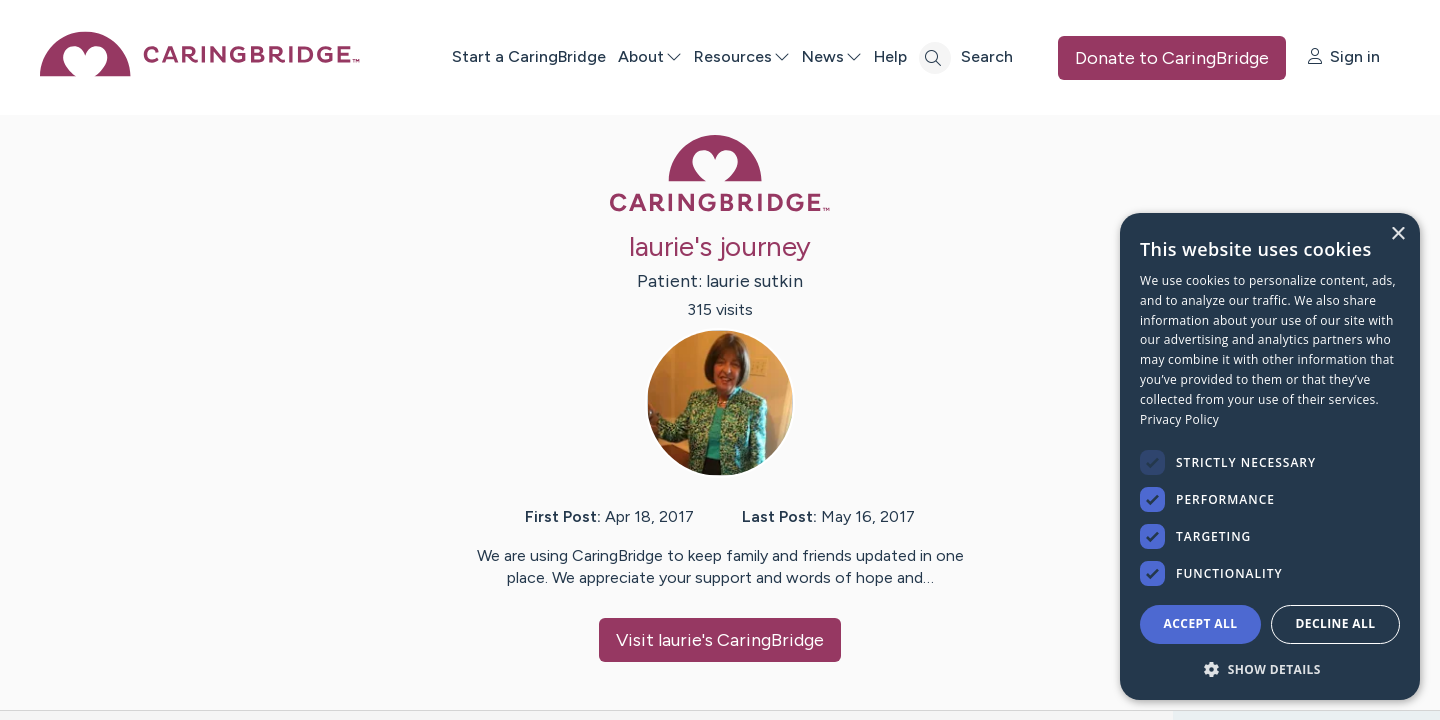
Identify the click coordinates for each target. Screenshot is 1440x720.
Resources (742, 56)
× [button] (1397, 234)
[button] (1270, 668)
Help (890, 56)
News (832, 56)
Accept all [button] (1201, 623)
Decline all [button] (1336, 623)
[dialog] (1270, 456)
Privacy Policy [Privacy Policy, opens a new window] (1179, 419)
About (650, 56)
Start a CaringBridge (529, 56)
